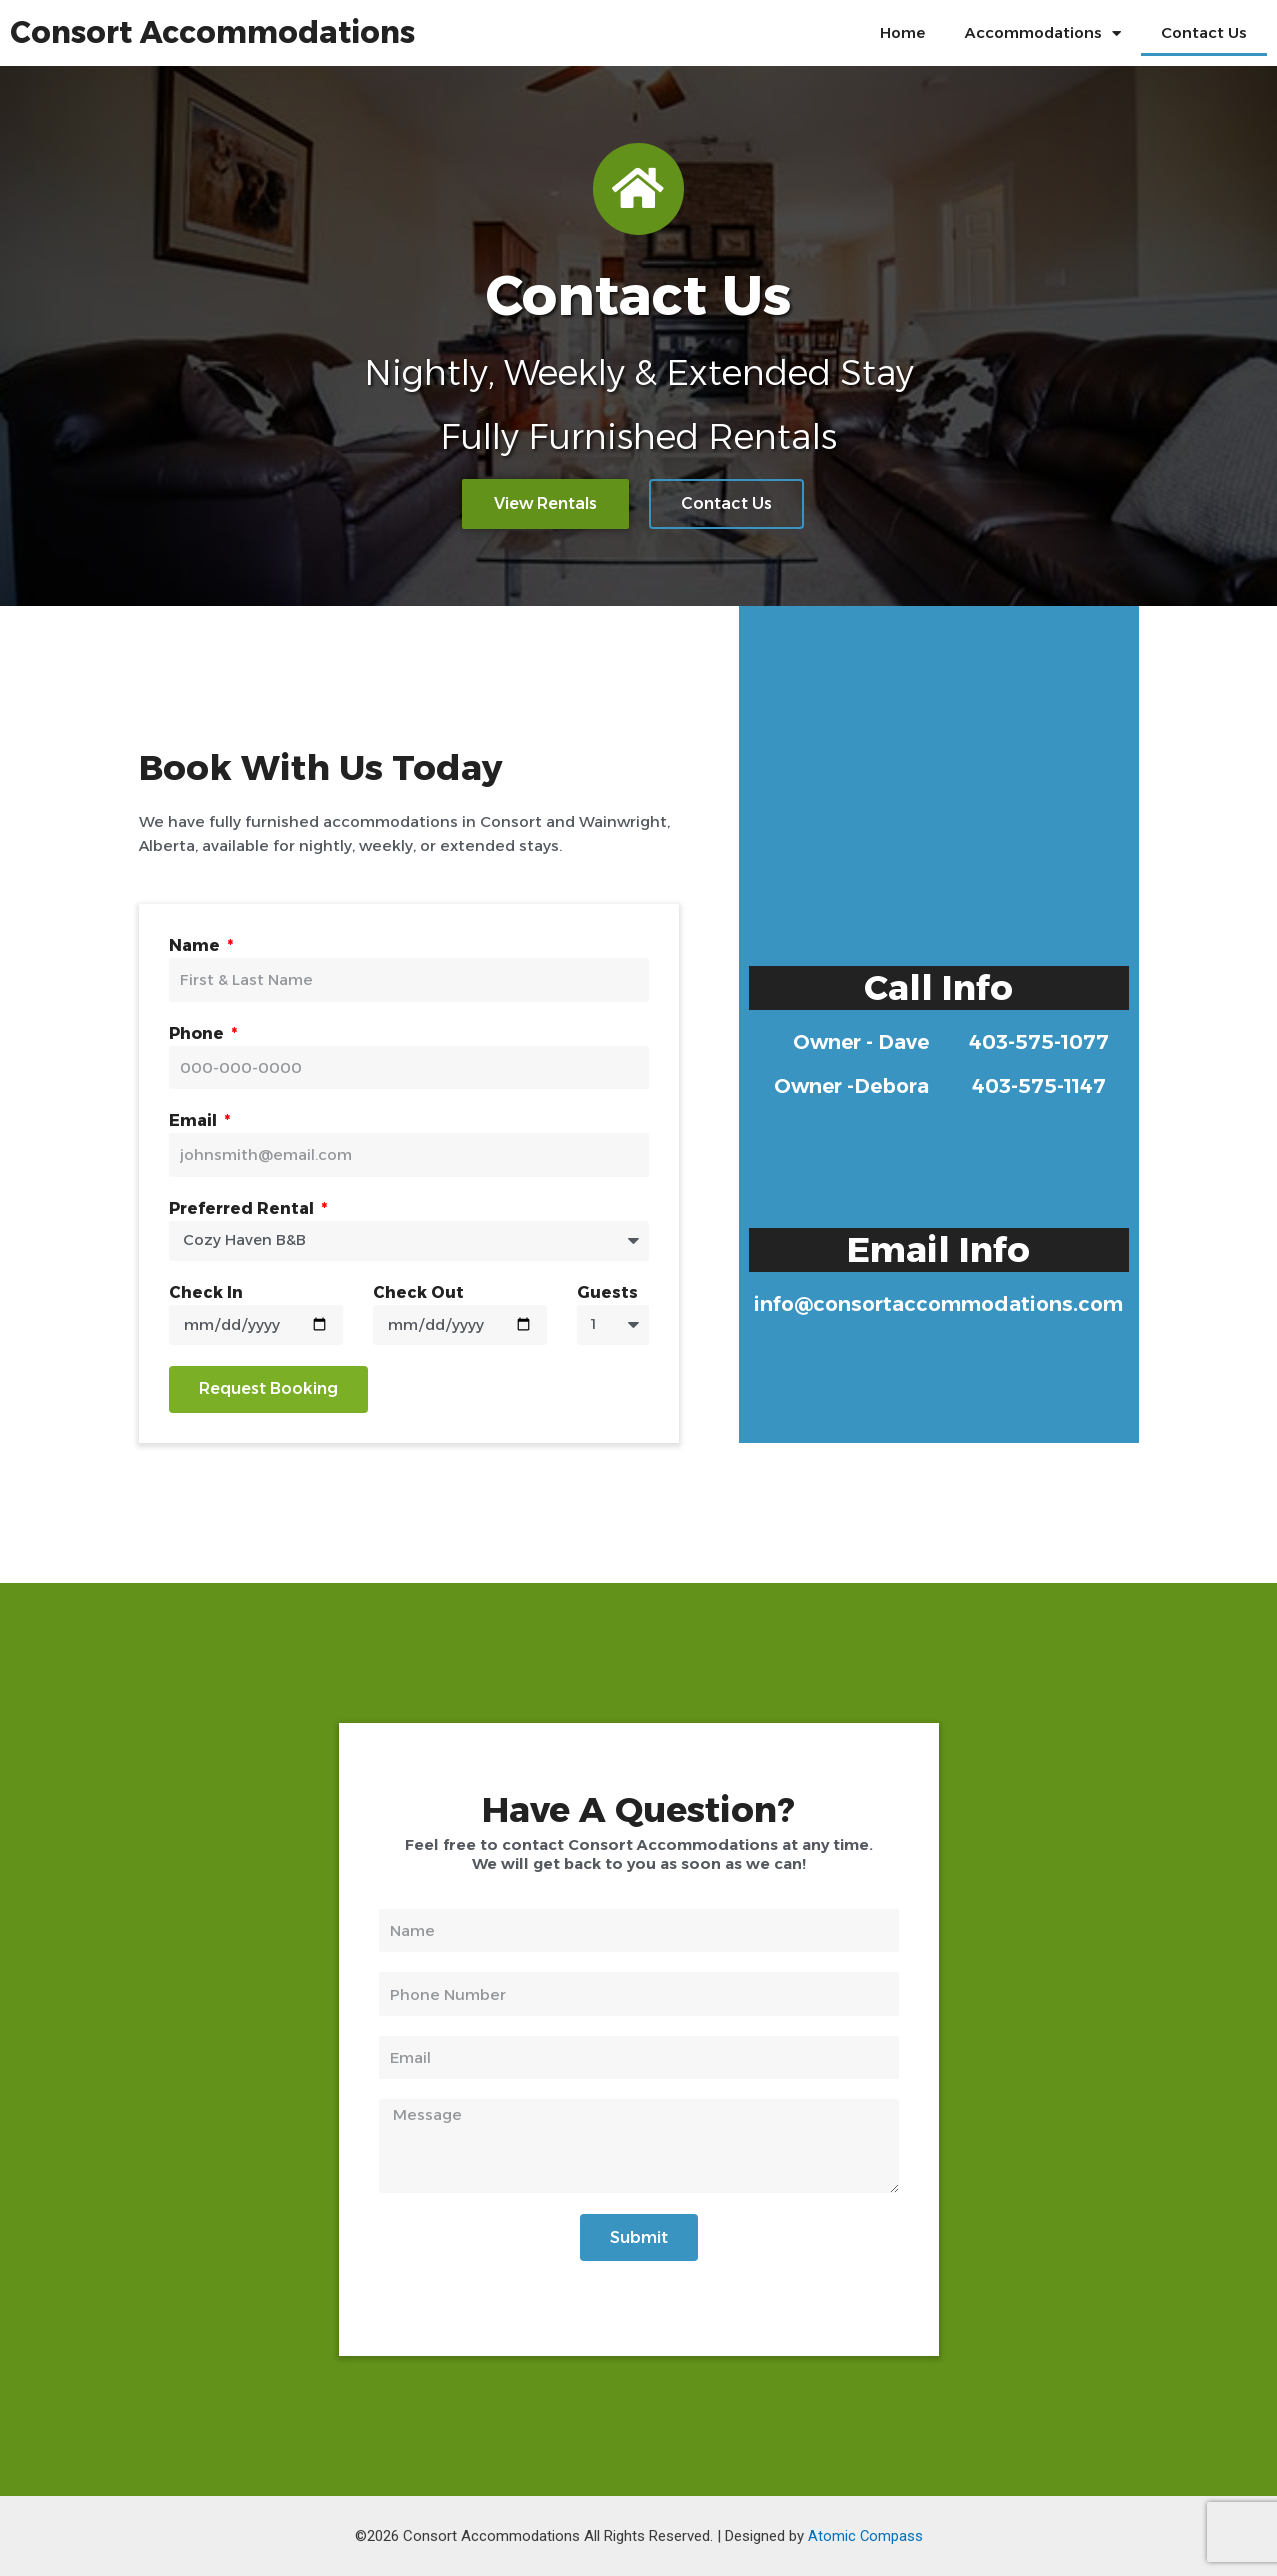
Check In (206, 1292)
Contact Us (1204, 32)
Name (196, 945)
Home (902, 32)
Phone (198, 1033)
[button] (545, 508)
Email (195, 1120)
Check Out (418, 1292)
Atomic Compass (865, 2536)
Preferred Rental (243, 1208)
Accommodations (1043, 33)
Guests (607, 1292)
